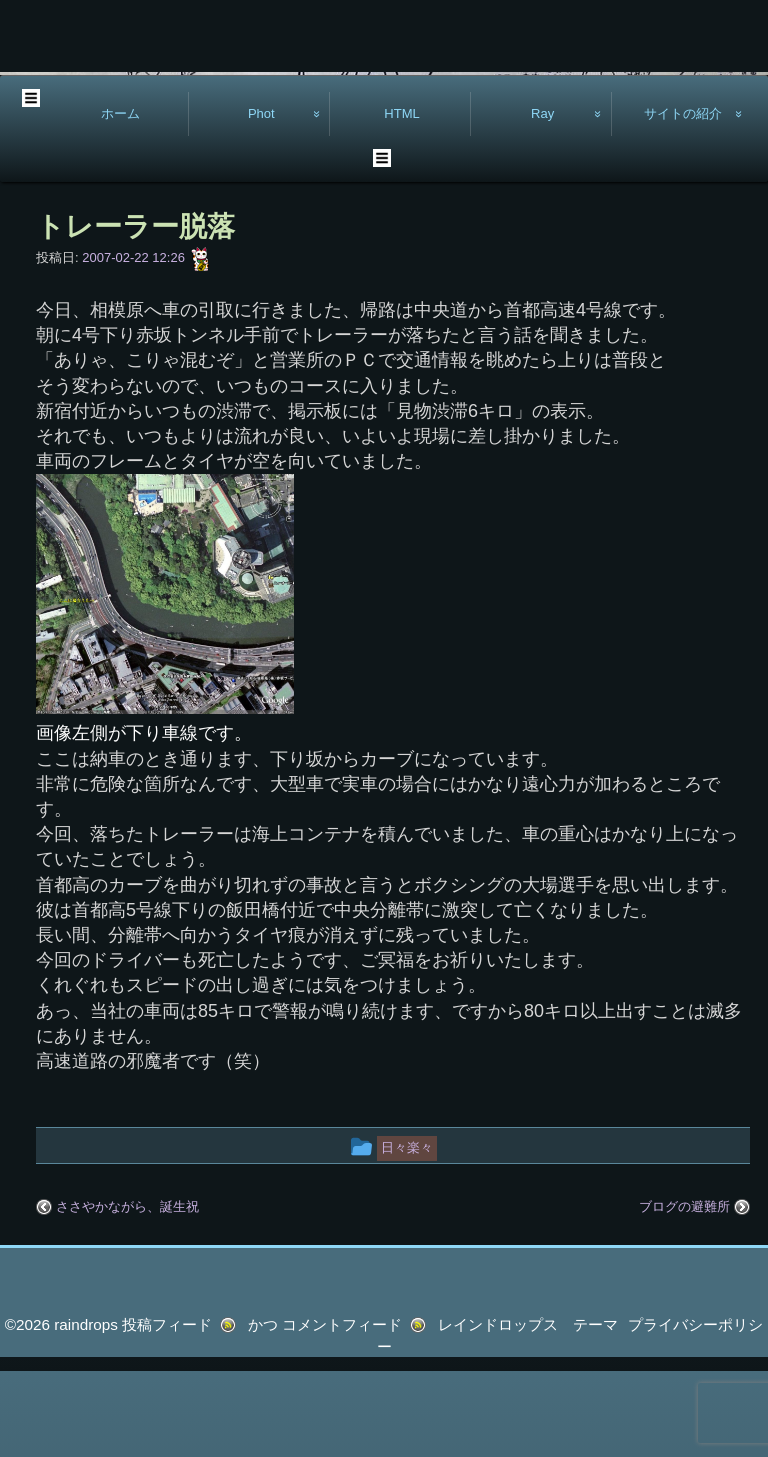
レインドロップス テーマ (528, 1410)
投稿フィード (167, 1410)
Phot (261, 199)
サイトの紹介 (683, 199)
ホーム (120, 199)
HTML (402, 199)
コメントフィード (342, 1410)
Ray (542, 199)
